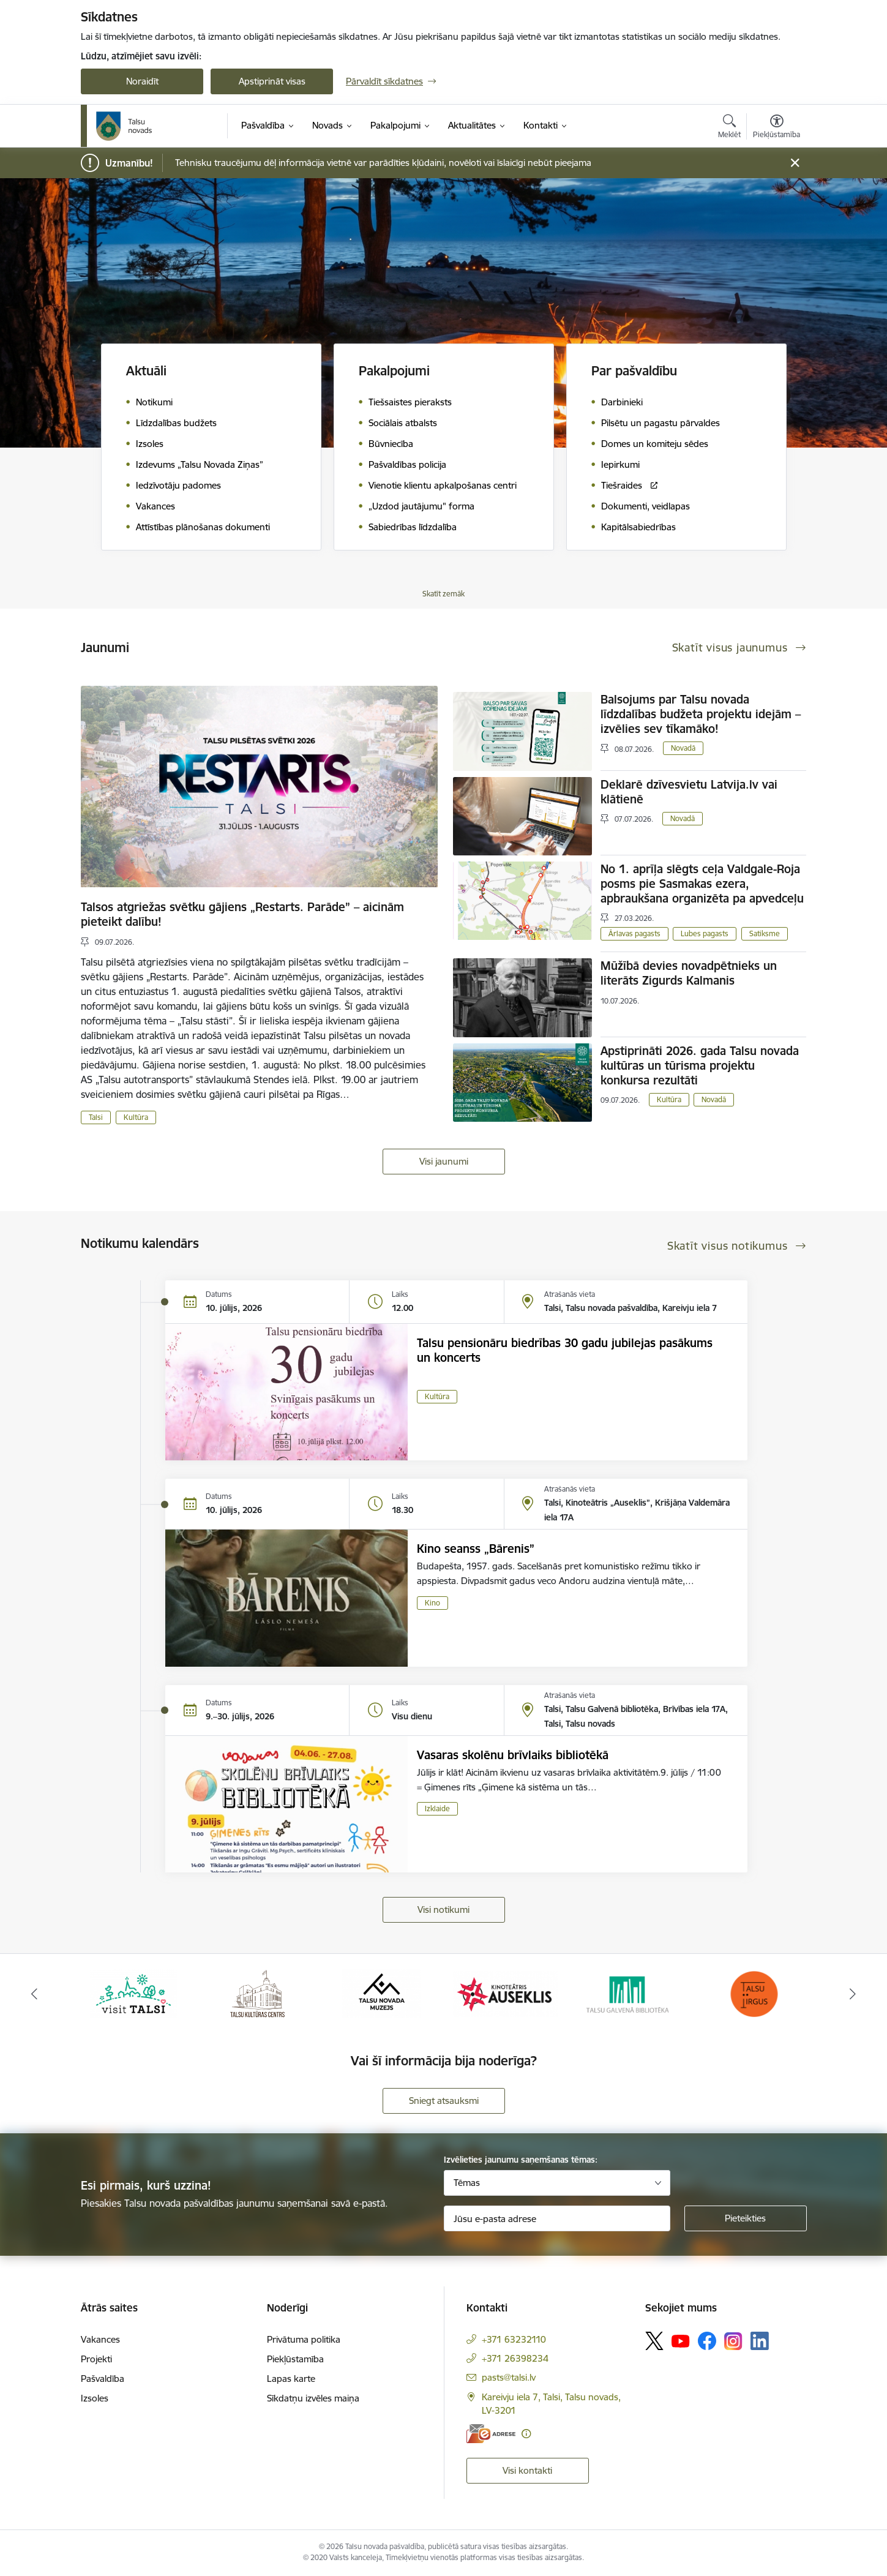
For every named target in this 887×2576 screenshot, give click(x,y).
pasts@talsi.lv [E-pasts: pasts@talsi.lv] (509, 2377)
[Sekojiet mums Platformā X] (654, 2341)
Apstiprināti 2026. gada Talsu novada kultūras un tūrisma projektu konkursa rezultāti (700, 1065)
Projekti (96, 2359)
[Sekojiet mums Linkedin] (759, 2341)
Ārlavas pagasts (634, 933)
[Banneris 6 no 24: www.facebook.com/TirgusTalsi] (753, 1993)
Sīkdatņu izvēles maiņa (313, 2398)
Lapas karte (291, 2378)
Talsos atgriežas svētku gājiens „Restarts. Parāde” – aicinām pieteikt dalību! (242, 914)
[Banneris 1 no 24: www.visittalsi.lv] (133, 1993)
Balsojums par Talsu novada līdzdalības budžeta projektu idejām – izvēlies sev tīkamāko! (701, 714)
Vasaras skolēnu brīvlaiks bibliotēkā (512, 1755)
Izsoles (94, 2398)
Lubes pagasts (704, 933)
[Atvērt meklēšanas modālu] (729, 128)
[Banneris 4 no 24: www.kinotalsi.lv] (506, 1993)
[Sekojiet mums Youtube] (681, 2340)
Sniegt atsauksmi (444, 2100)
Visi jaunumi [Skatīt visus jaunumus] (443, 1161)
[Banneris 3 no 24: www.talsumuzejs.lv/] (381, 1993)
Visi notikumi (443, 1909)
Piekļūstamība (295, 2359)
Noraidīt (142, 81)
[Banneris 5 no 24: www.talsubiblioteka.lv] (630, 1993)
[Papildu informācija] (526, 2433)
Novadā (683, 748)
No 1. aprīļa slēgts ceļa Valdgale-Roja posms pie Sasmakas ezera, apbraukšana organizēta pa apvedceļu (702, 884)
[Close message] (795, 163)
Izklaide (437, 1808)
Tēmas (467, 2182)
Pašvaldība (102, 2378)
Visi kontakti (527, 2470)
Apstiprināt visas (272, 81)
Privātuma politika (303, 2339)
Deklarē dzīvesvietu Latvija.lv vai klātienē (689, 791)
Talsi (96, 1117)
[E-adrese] (490, 2434)
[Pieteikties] (745, 2218)
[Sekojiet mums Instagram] (733, 2341)
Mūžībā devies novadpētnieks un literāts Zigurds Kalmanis (689, 973)
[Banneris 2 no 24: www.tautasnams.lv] (257, 1993)
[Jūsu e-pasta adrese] (557, 2218)
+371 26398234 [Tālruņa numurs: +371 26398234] (515, 2358)
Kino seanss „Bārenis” (475, 1548)
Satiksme (764, 933)
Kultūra (136, 1117)
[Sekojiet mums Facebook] (707, 2341)
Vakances (100, 2339)
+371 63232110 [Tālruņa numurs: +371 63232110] (514, 2339)
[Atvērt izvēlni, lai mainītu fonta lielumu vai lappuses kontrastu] (776, 128)
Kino (432, 1602)
